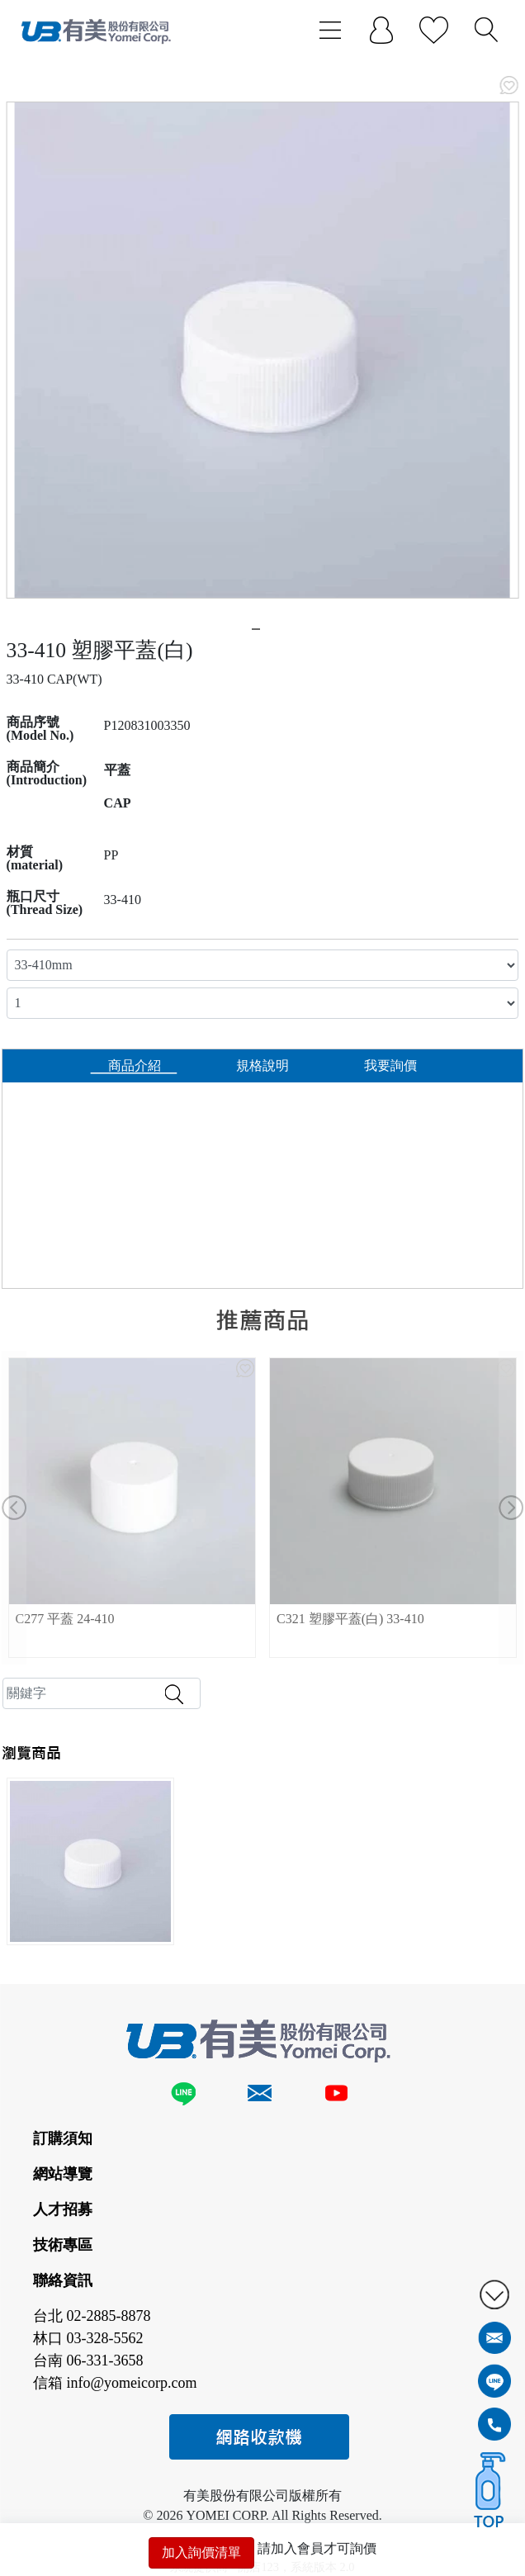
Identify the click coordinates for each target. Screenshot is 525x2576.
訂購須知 (62, 2138)
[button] (14, 1507)
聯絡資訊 (62, 2280)
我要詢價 (390, 1065)
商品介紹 (134, 1065)
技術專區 (62, 2245)
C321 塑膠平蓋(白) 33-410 (350, 1619)
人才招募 (62, 2209)
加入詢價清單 (201, 2552)
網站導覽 (62, 2174)
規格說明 (262, 1065)
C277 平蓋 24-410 (65, 1619)
